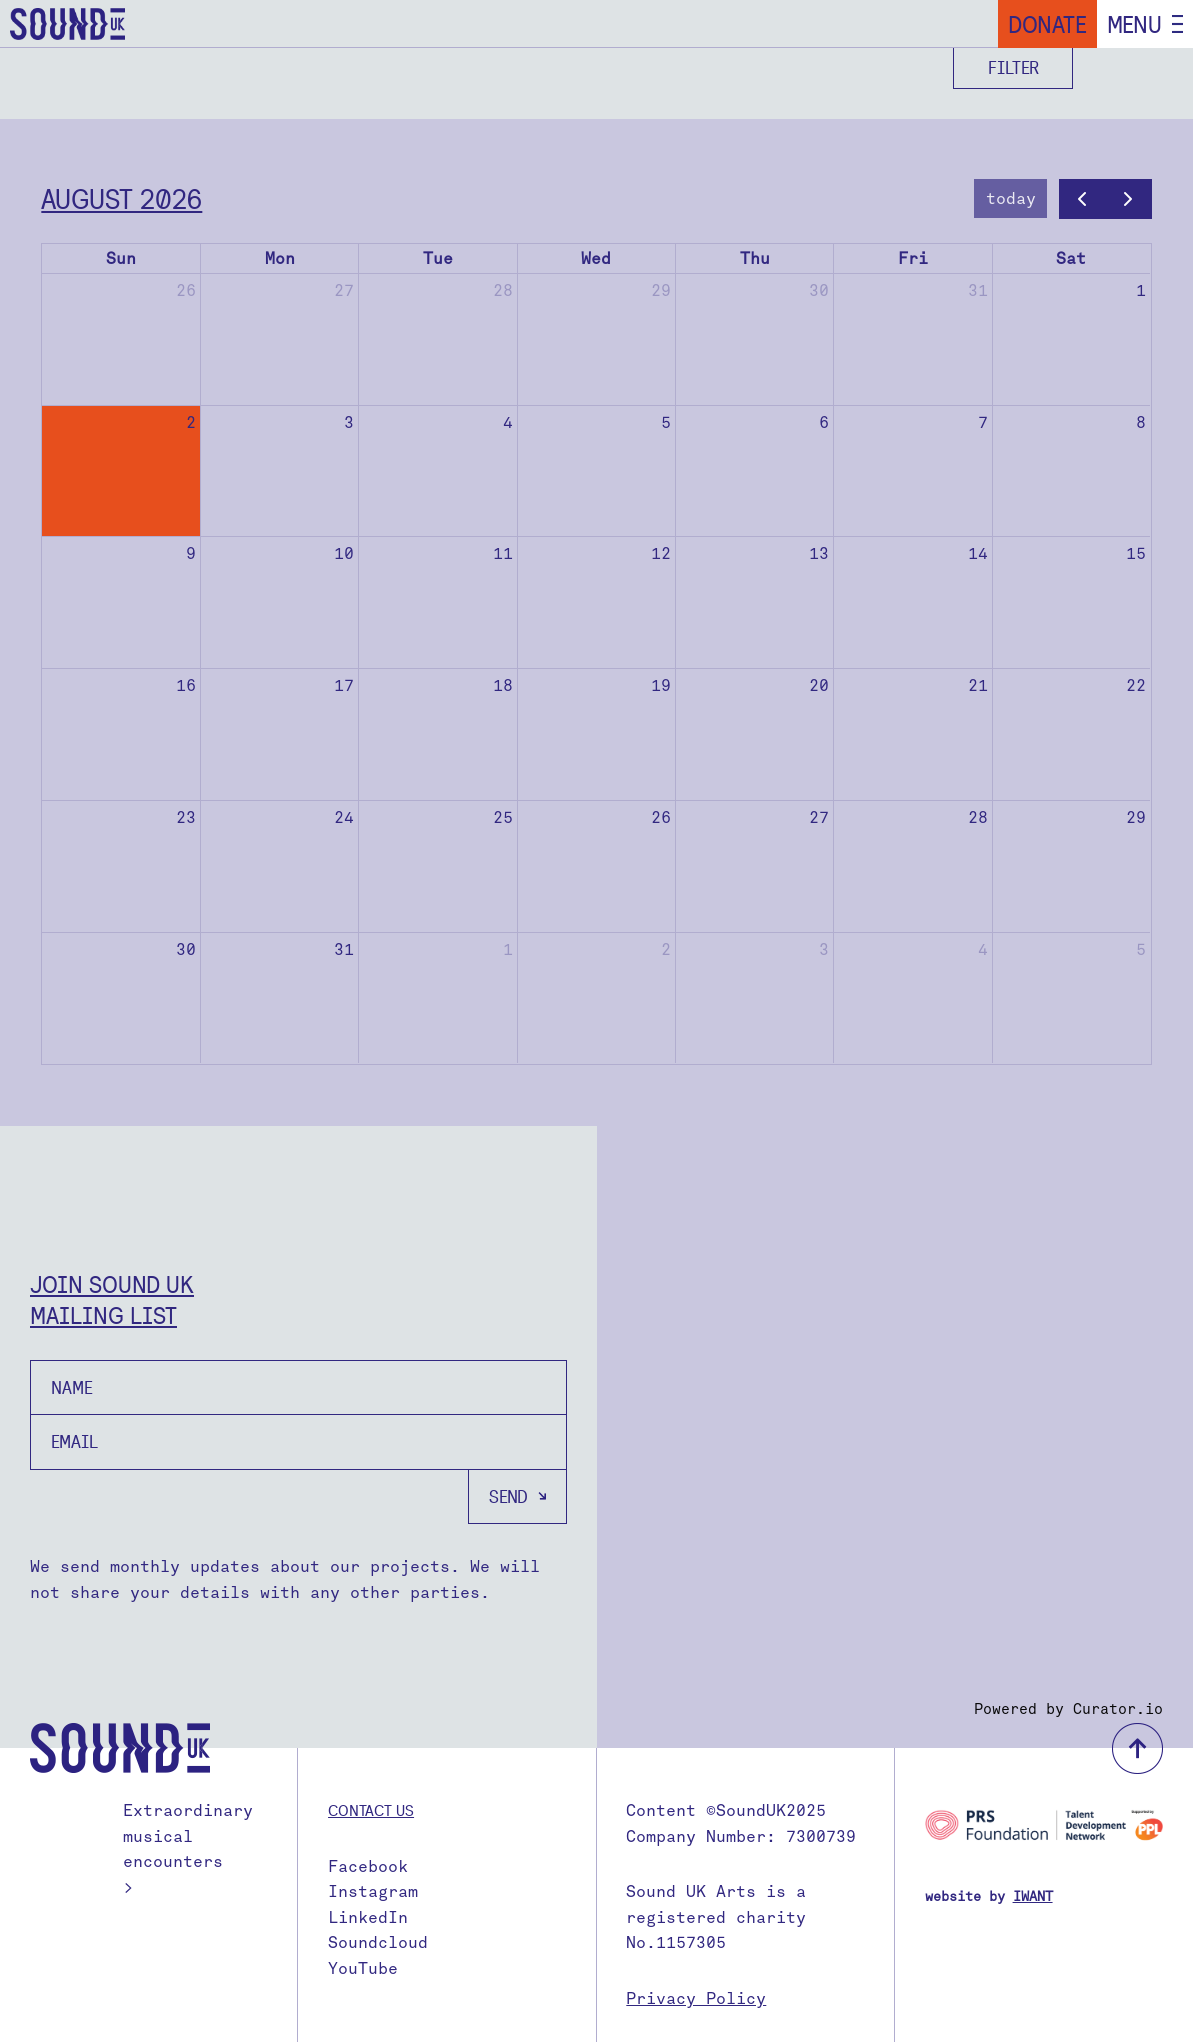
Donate (1047, 24)
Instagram (373, 1891)
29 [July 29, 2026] (661, 290)
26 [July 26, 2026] (186, 290)
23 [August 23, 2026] (186, 817)
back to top (1137, 1748)
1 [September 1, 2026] (508, 949)
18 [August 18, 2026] (503, 685)
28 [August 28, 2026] (978, 817)
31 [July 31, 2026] (978, 290)
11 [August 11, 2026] (503, 553)
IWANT (1033, 1896)
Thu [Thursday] (755, 258)
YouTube (363, 1968)
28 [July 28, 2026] (503, 290)
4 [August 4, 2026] (508, 422)
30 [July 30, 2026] (819, 290)
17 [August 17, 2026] (344, 685)
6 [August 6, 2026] (824, 422)
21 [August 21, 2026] (978, 685)
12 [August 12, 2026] (661, 553)
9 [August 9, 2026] (191, 553)
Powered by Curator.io (1068, 1709)
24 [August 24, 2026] (344, 817)
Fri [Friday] (913, 258)
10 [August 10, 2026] (344, 553)
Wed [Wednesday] (596, 258)
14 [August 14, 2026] (978, 553)
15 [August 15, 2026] (1136, 553)
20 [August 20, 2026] (819, 685)
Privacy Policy (696, 1998)
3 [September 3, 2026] (824, 949)
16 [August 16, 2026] (186, 685)
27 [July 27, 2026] (344, 290)
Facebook (368, 1866)
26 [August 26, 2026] (661, 817)
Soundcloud (378, 1942)
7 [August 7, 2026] (983, 422)
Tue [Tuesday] (438, 258)
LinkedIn (368, 1917)
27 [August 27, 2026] (819, 817)
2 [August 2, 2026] (191, 422)
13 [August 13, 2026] (819, 553)
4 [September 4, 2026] (983, 949)
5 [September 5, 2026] (1141, 949)
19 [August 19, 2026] (661, 685)
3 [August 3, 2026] (349, 422)
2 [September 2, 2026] (666, 949)
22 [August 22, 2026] (1136, 685)
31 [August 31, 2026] (344, 949)
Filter (1013, 67)
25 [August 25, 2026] (503, 817)
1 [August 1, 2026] (1141, 290)
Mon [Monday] (280, 258)
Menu (1134, 24)
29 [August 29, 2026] (1136, 817)
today (1011, 198)
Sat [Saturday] (1071, 258)
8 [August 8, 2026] (1141, 422)
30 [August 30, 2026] (186, 949)
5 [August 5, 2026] (666, 422)
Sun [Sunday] (121, 258)
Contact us (371, 1810)
